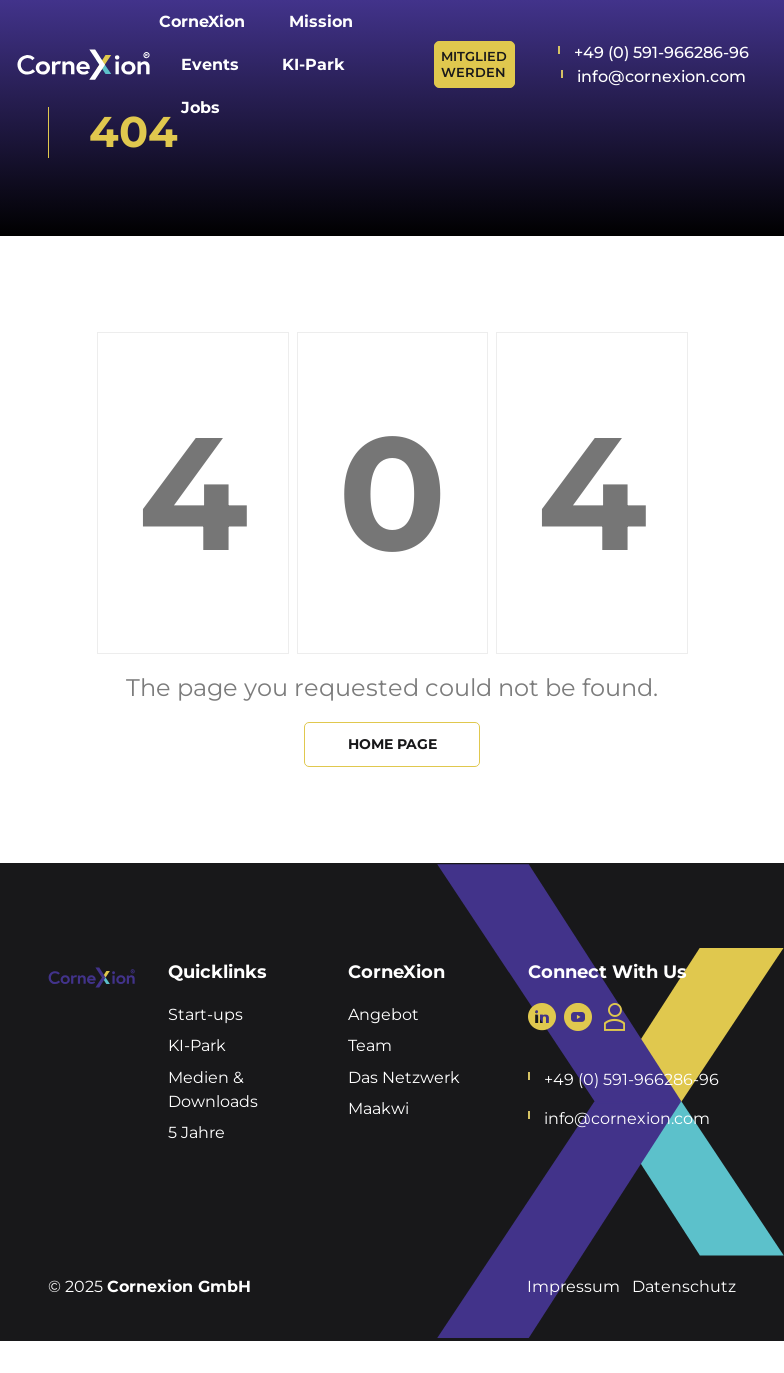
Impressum (573, 1286)
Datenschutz (684, 1286)
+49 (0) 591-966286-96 (661, 52)
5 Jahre (196, 1132)
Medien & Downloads (213, 1089)
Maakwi (378, 1108)
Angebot (383, 1014)
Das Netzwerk (404, 1077)
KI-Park (197, 1045)
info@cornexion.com (661, 76)
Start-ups (205, 1014)
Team (370, 1045)
